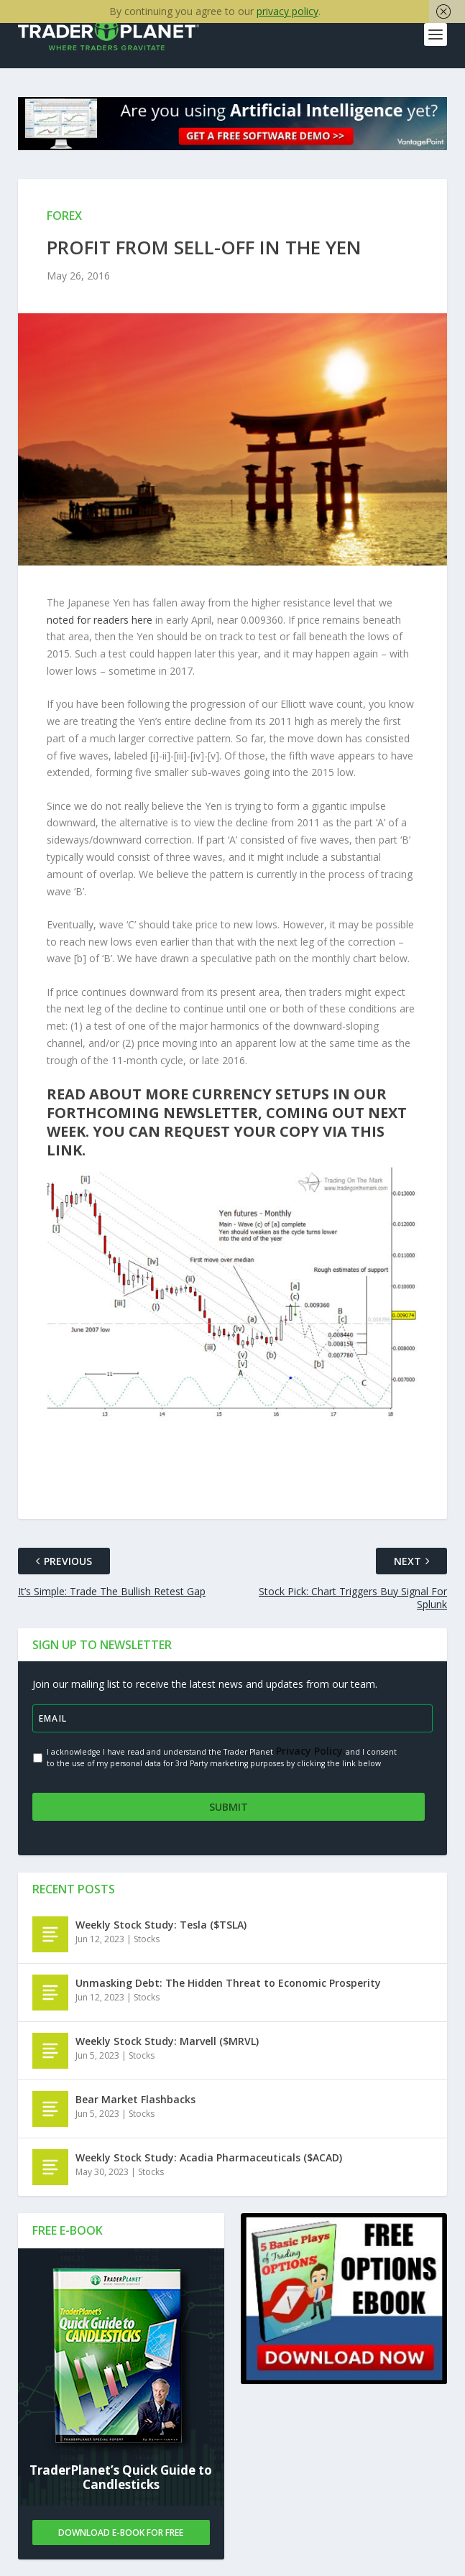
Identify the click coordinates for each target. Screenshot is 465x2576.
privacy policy (287, 11)
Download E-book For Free (120, 2531)
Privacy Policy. (309, 1751)
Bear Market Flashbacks (135, 2098)
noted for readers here (99, 620)
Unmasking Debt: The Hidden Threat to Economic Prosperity (228, 1981)
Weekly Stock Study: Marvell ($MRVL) (167, 2039)
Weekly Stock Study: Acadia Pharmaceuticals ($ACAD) (208, 2156)
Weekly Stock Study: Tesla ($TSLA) (161, 1923)
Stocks (147, 1937)
